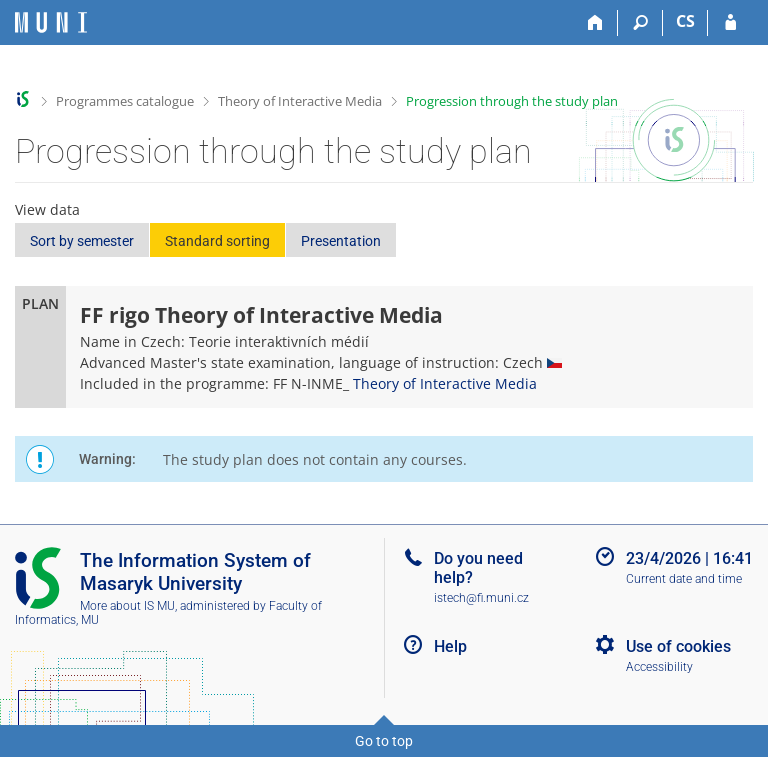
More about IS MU (127, 606)
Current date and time (684, 579)
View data (47, 209)
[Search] (640, 23)
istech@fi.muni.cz (481, 598)
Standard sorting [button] (217, 241)
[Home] (595, 23)
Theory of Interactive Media (300, 101)
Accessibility (659, 667)
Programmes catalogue (125, 101)
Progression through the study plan (512, 101)
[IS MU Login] (730, 23)
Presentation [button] (341, 241)
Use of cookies (678, 646)
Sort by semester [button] (82, 241)
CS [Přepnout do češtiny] (685, 21)
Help (450, 646)
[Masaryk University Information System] (51, 22)
